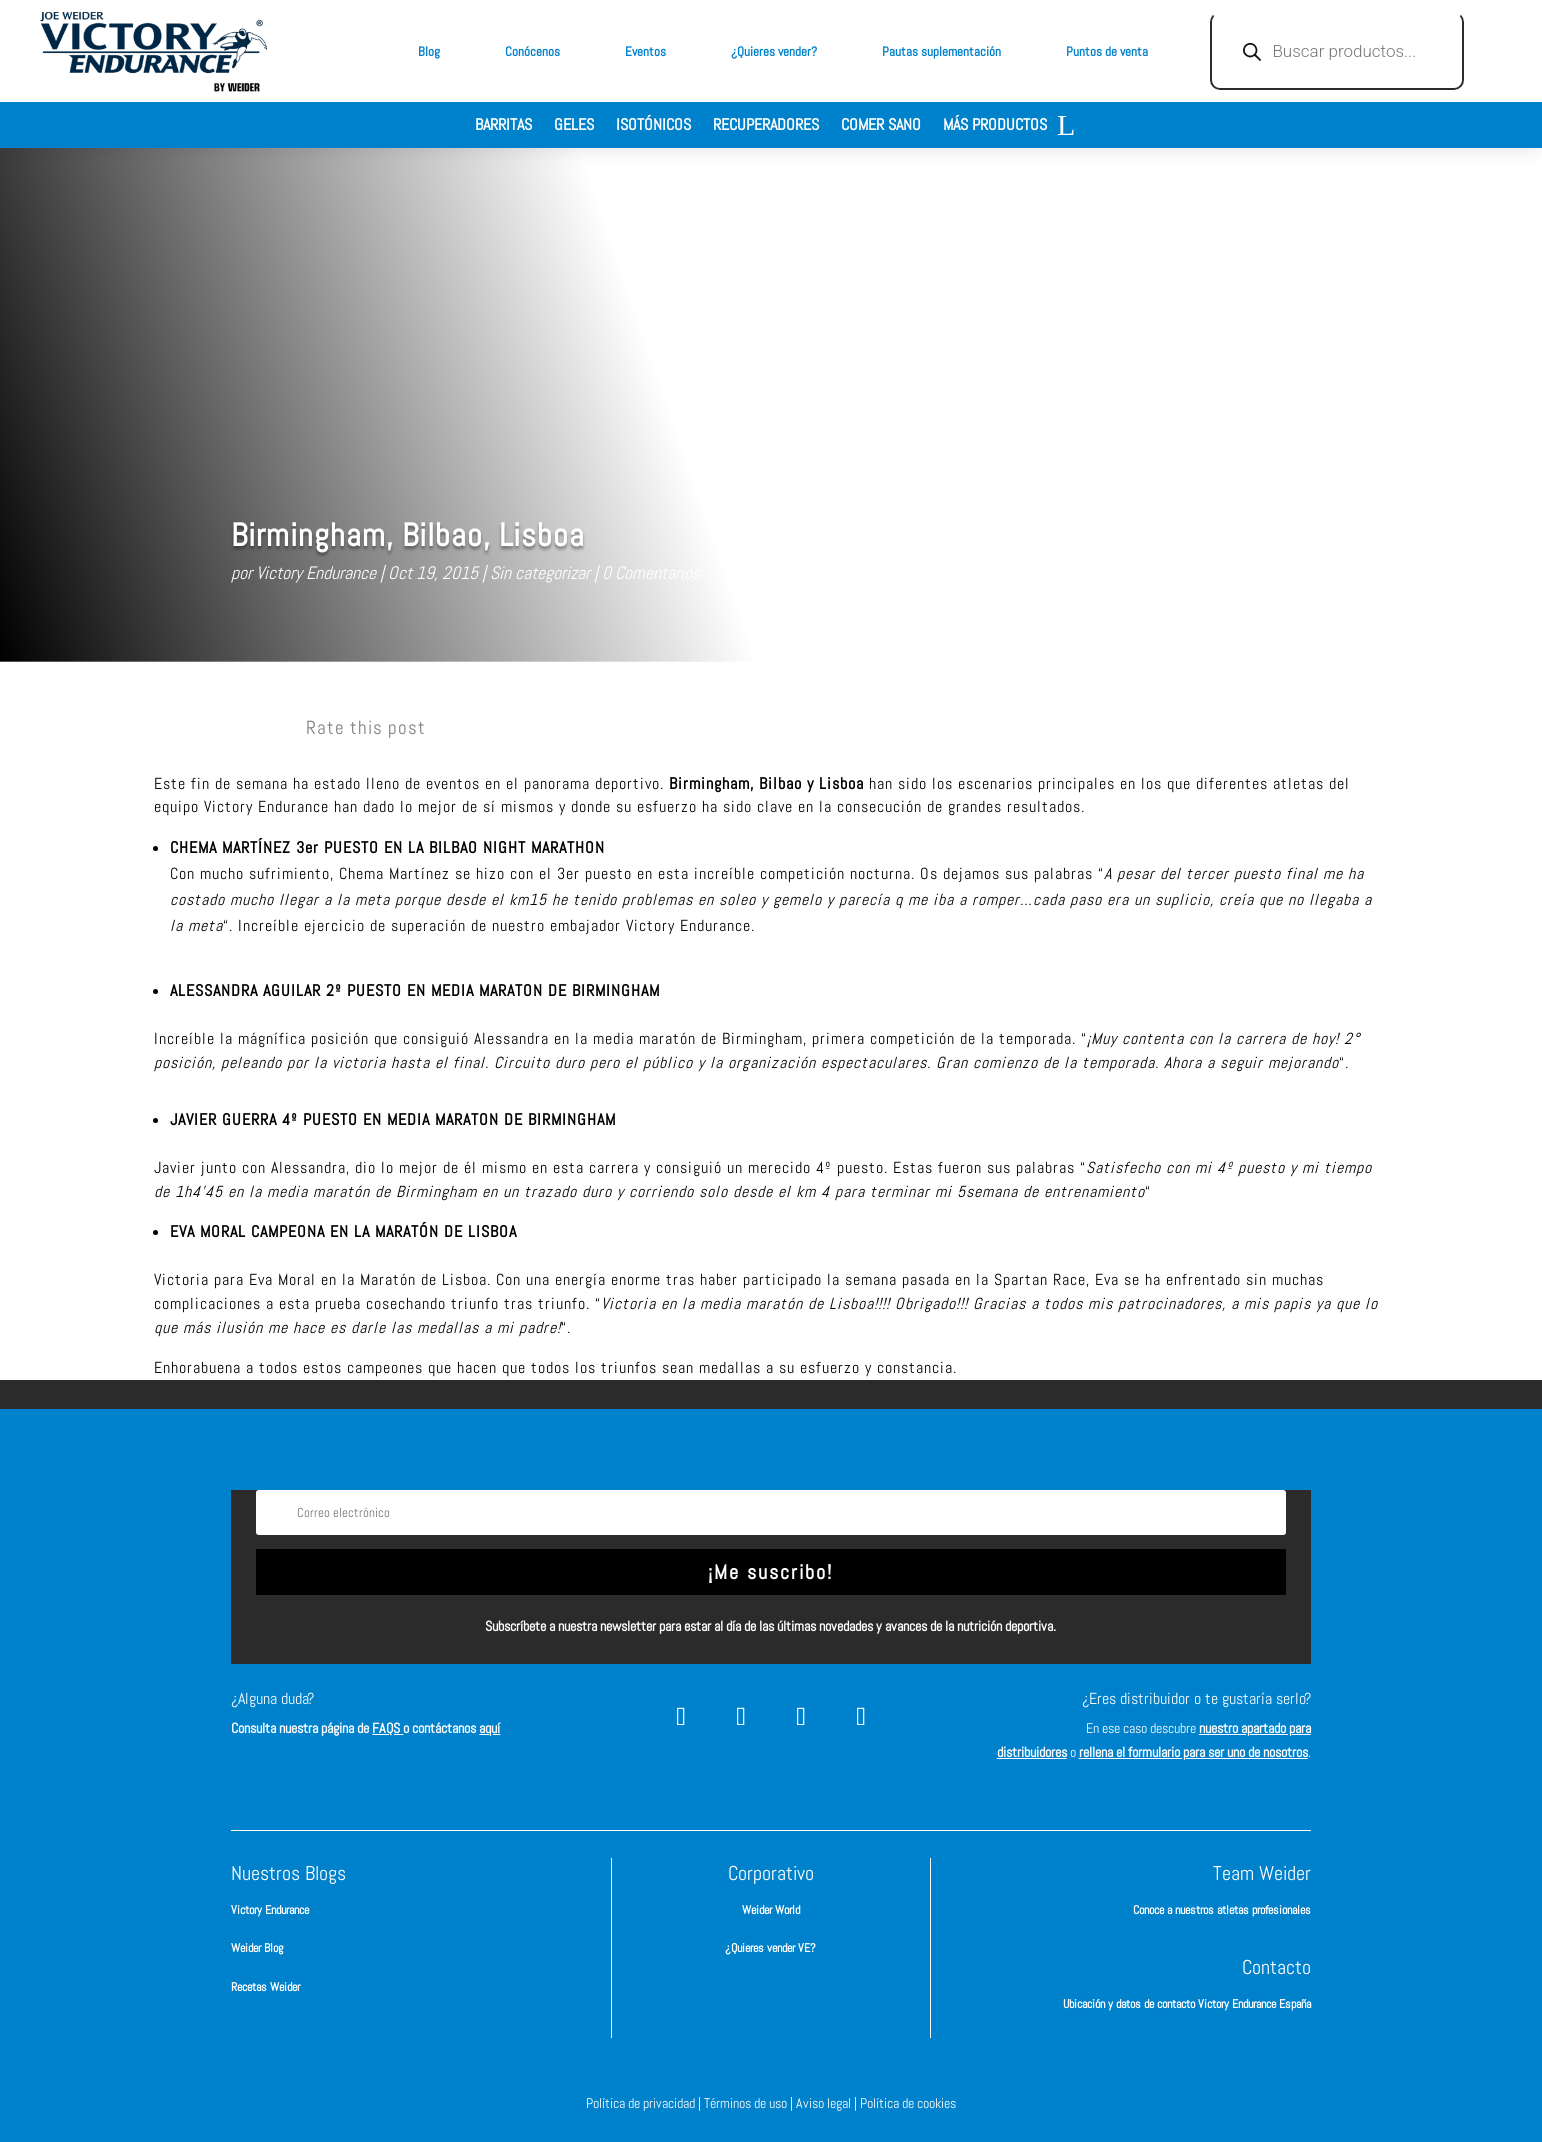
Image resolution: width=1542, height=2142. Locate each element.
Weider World (771, 1910)
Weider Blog (257, 1948)
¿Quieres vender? (774, 51)
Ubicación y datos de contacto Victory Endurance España (1187, 2004)
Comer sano (881, 126)
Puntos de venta (1107, 51)
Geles (574, 126)
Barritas (503, 126)
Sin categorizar (540, 572)
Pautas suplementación (941, 51)
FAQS (387, 1728)
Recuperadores (766, 126)
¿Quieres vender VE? (770, 1948)
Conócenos (532, 51)
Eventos (645, 51)
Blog (429, 51)
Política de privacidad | (645, 2103)
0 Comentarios (651, 572)
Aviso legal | (828, 2103)
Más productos (995, 126)
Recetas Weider (265, 1987)
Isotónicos (653, 126)
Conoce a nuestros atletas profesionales (1222, 1910)
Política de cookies (908, 2103)
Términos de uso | (750, 2103)
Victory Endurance (316, 572)
